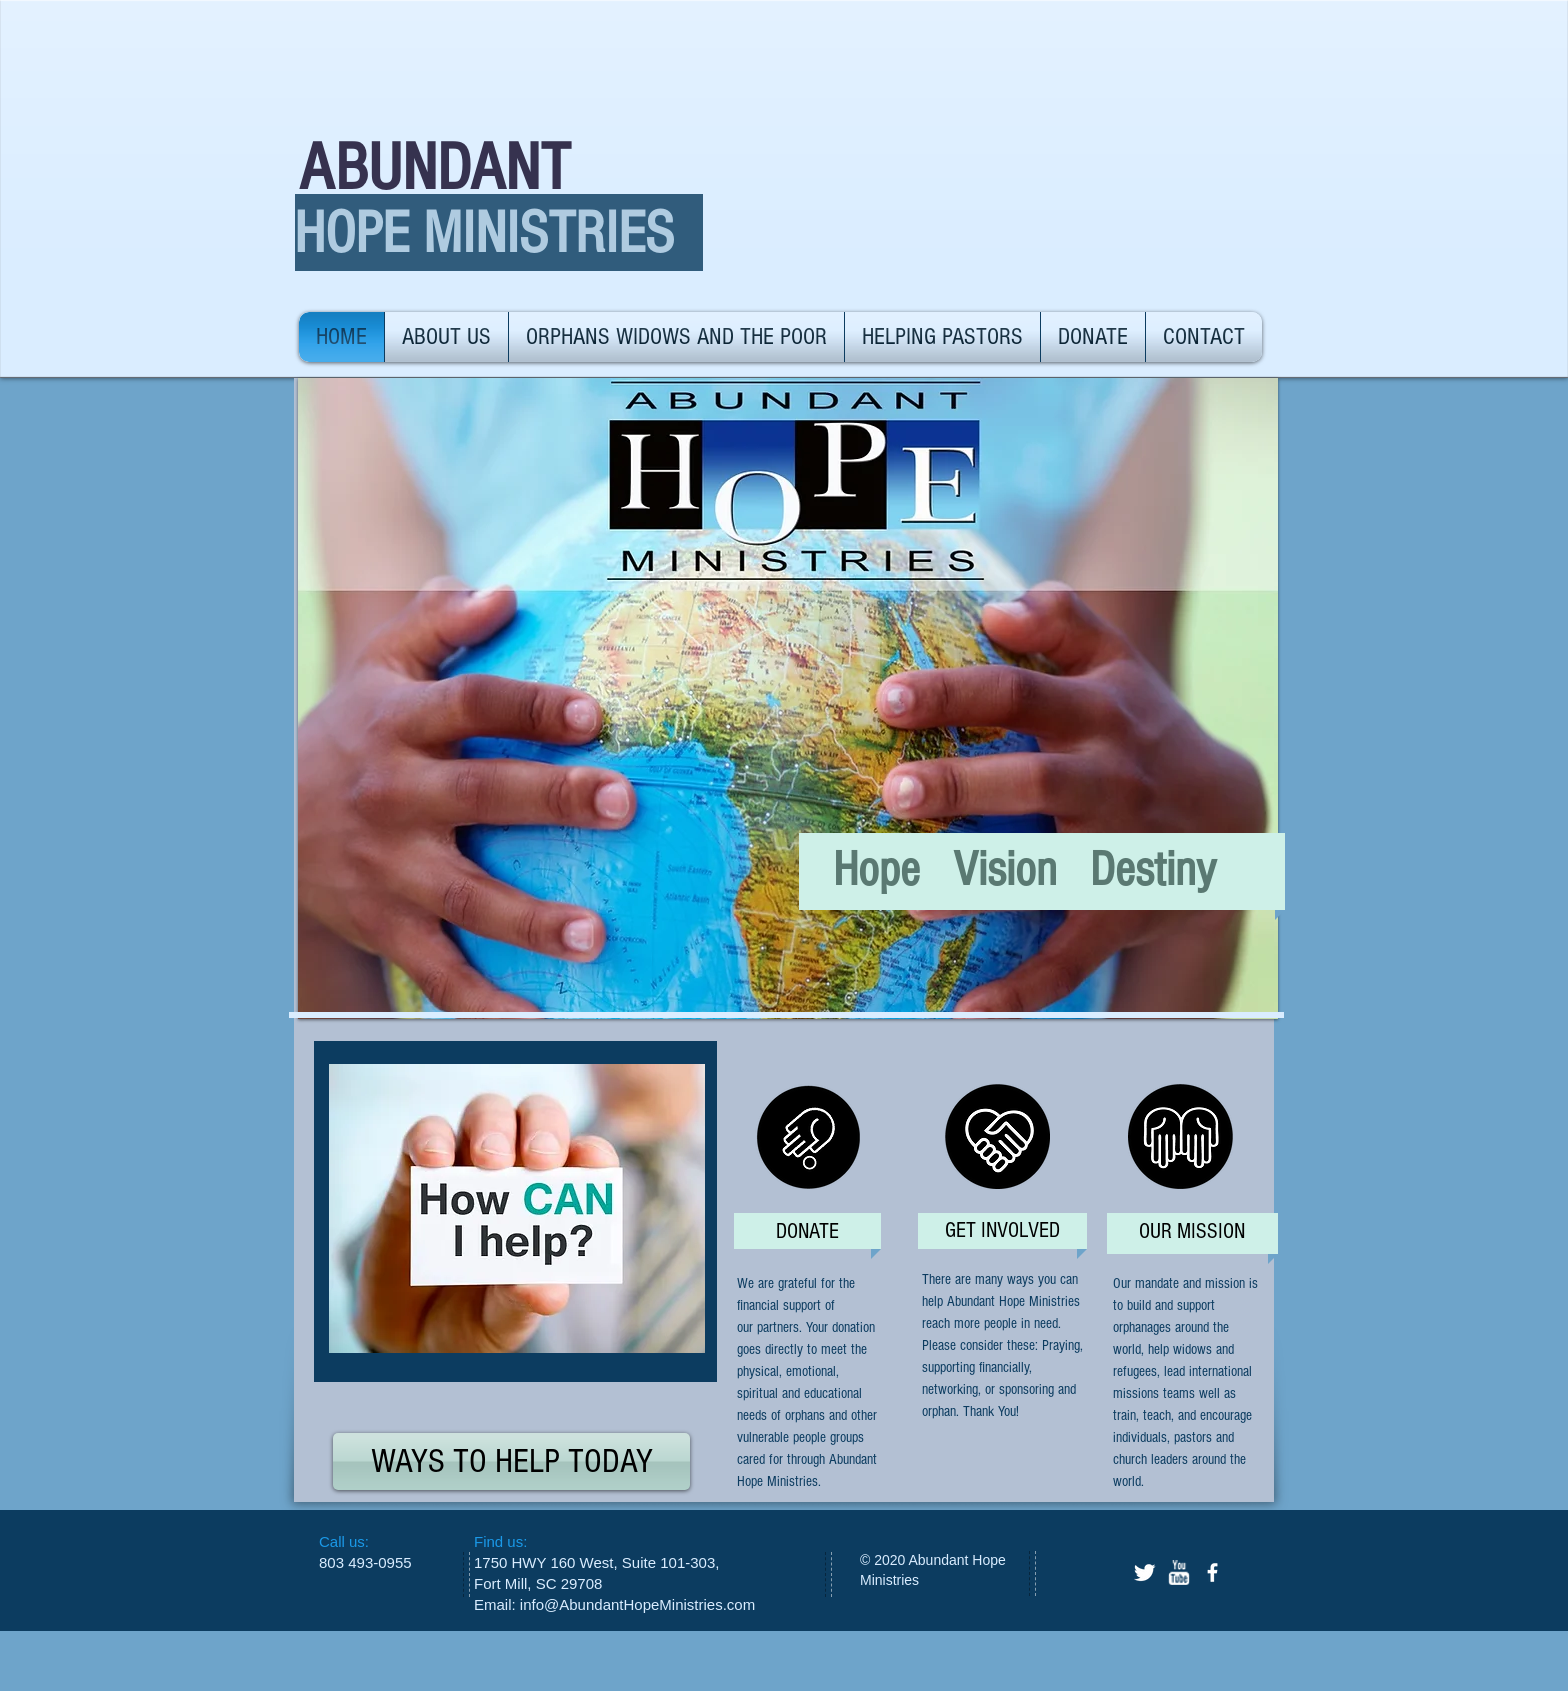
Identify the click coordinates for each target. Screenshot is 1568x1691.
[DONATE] (807, 1232)
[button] (788, 698)
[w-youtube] (1178, 1572)
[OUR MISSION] (1191, 1232)
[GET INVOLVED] (1002, 1231)
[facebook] (1212, 1572)
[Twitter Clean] (1144, 1572)
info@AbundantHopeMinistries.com (637, 1604)
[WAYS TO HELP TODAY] (511, 1461)
